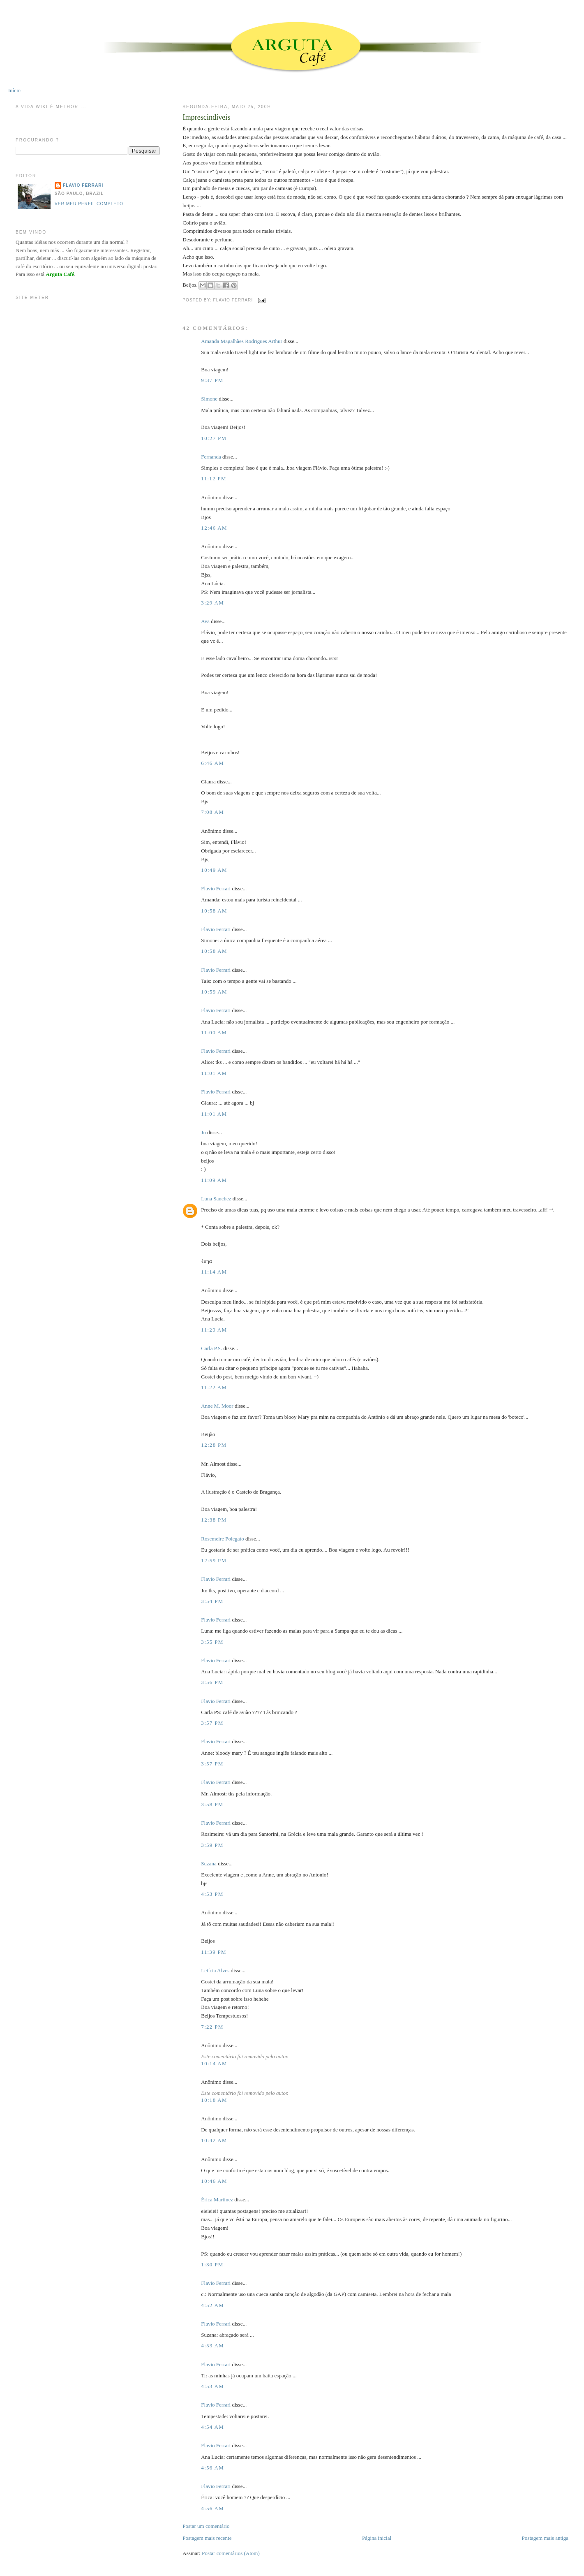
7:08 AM (212, 812)
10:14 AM (214, 2063)
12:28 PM (213, 1445)
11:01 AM (214, 1073)
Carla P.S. (211, 1348)
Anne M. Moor (217, 1406)
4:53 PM (212, 1894)
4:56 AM (212, 2468)
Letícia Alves (215, 1970)
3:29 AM (212, 603)
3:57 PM (212, 1723)
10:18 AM (214, 2100)
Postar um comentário (205, 2526)
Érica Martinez (217, 2199)
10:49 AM (214, 870)
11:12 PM (213, 478)
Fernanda (211, 457)
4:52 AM (212, 2305)
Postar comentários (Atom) (231, 2553)
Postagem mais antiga (545, 2538)
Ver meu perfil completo (89, 204)
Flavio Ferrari (216, 888)
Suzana (209, 1863)
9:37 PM (212, 380)
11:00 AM (214, 1032)
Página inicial (376, 2538)
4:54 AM (212, 2427)
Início (14, 90)
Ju (203, 1132)
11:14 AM (214, 1272)
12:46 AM (214, 528)
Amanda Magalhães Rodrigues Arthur (241, 341)
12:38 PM (213, 1520)
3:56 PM (212, 1682)
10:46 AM (214, 2181)
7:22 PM (212, 2027)
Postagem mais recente (206, 2538)
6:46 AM (212, 763)
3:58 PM (212, 1804)
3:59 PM (212, 1845)
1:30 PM (212, 2264)
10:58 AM (214, 911)
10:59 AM (214, 992)
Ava (205, 621)
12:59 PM (213, 1560)
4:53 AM (212, 2345)
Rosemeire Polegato (222, 1539)
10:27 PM (213, 438)
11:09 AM (214, 1180)
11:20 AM (214, 1330)
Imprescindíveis (206, 117)
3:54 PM (212, 1601)
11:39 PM (213, 1952)
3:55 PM (212, 1642)
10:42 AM (214, 2140)
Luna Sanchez (216, 1198)
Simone (209, 399)
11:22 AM (214, 1387)
